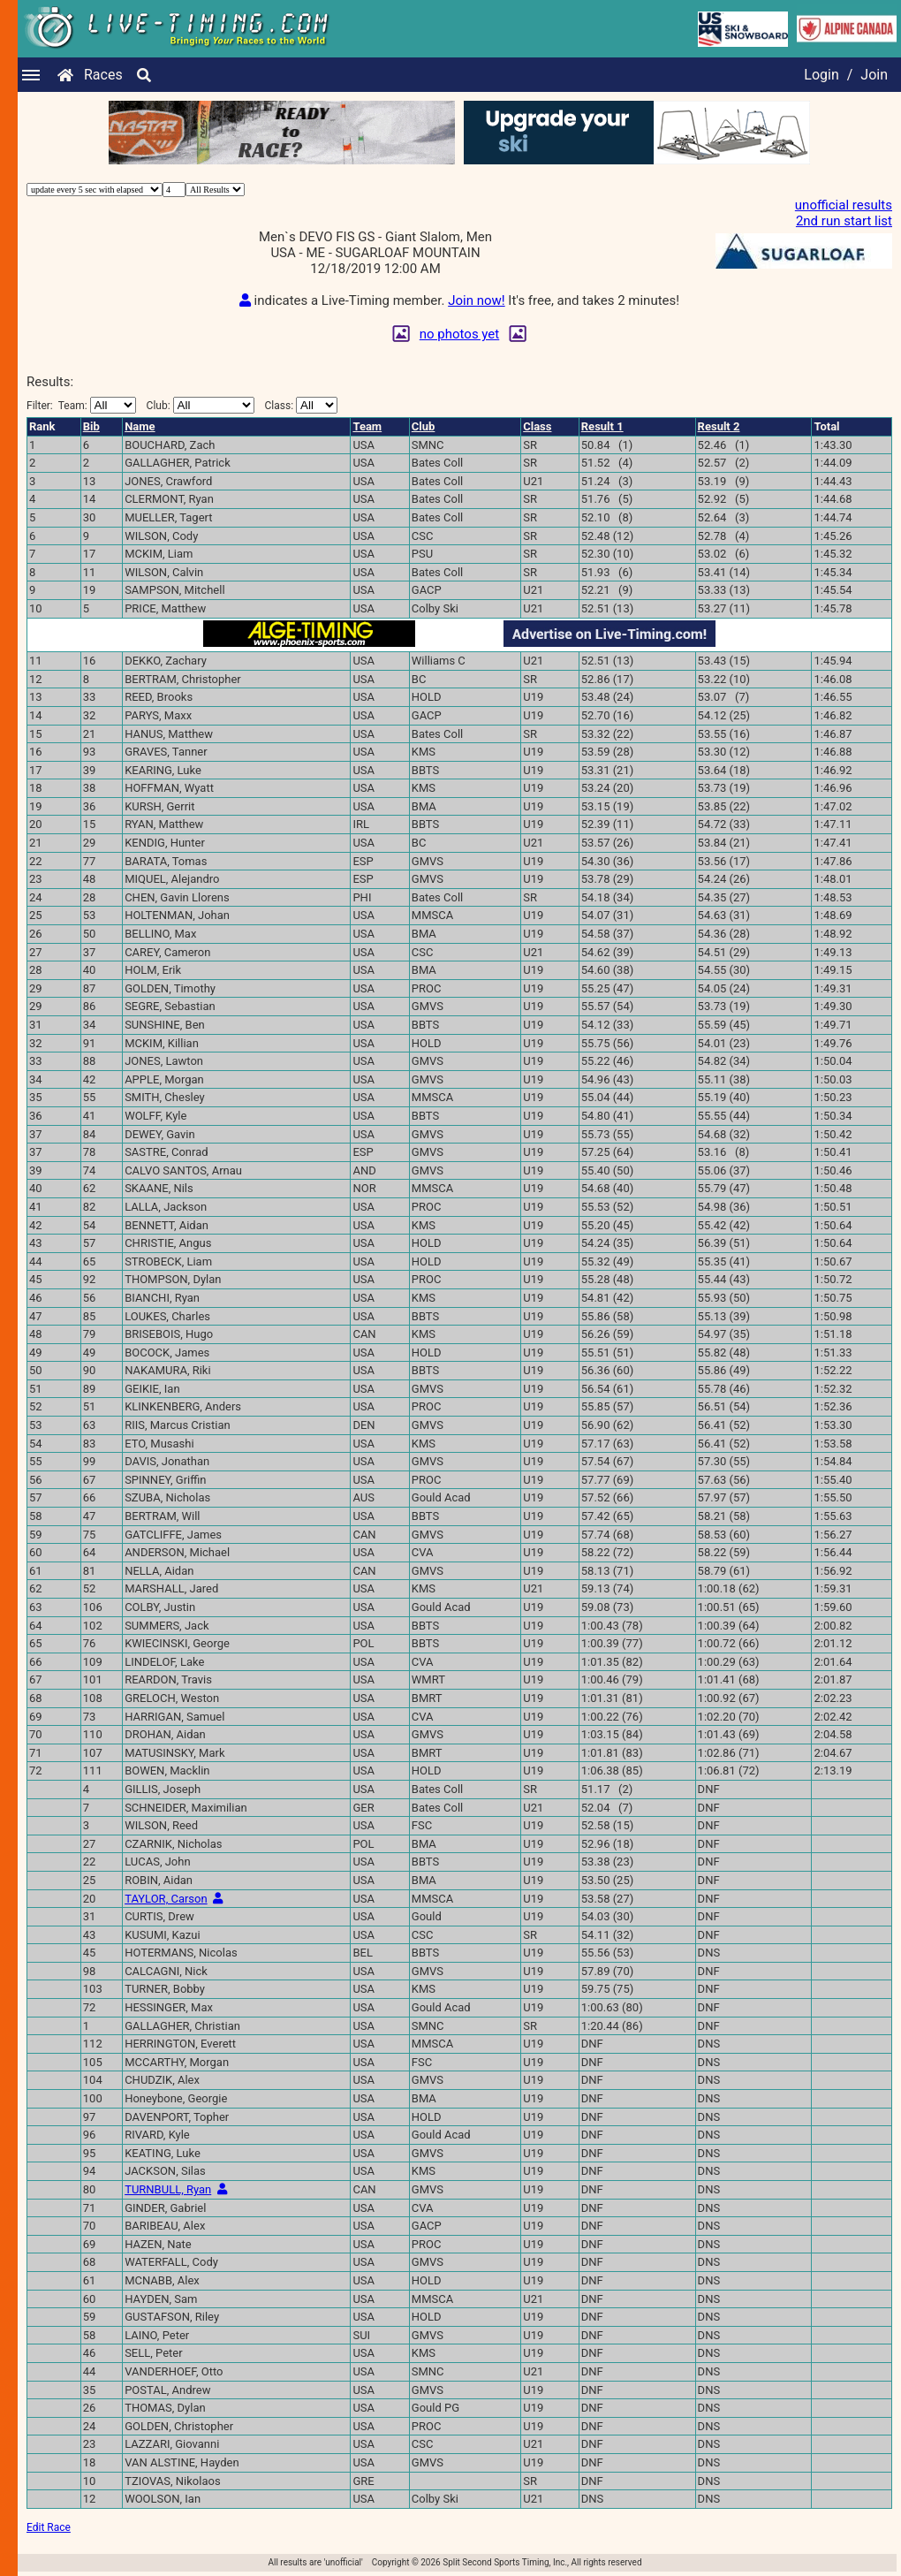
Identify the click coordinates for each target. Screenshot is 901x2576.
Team (367, 426)
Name (140, 426)
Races (103, 74)
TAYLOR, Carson (166, 1898)
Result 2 (719, 426)
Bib (91, 426)
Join (874, 74)
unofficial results (843, 205)
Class (537, 426)
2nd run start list (844, 221)
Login (821, 74)
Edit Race (48, 2527)
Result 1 (602, 426)
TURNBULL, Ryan (168, 2189)
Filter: (81, 405)
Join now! (476, 300)
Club (423, 426)
